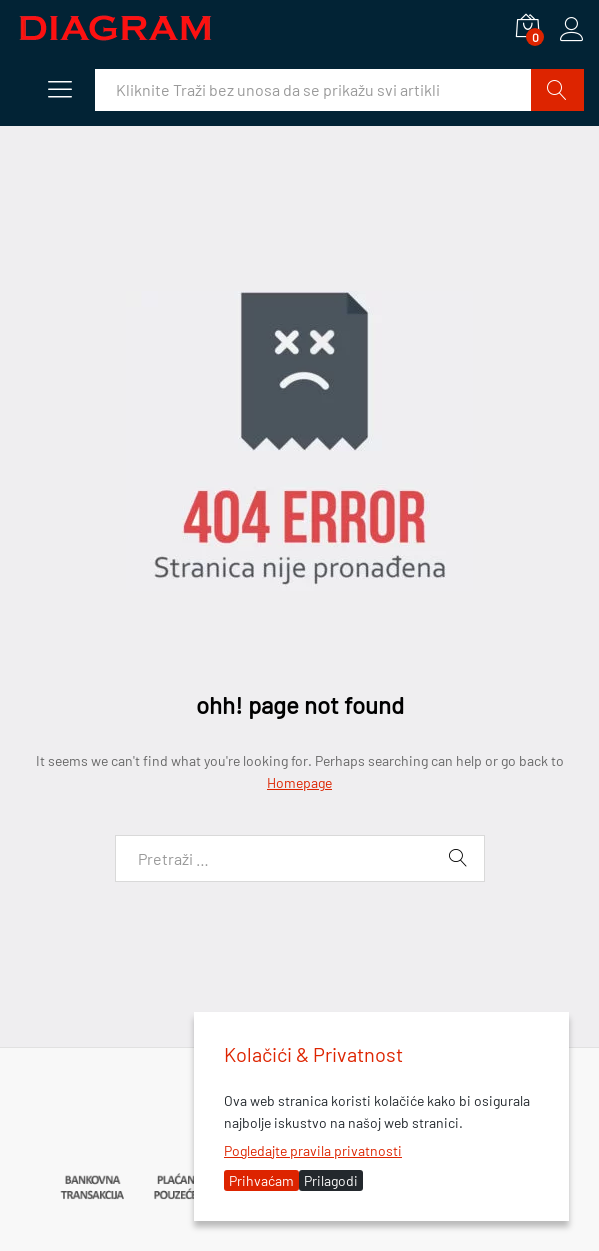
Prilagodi (331, 1180)
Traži (557, 90)
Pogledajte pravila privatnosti (313, 1150)
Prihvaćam (261, 1180)
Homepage (299, 782)
